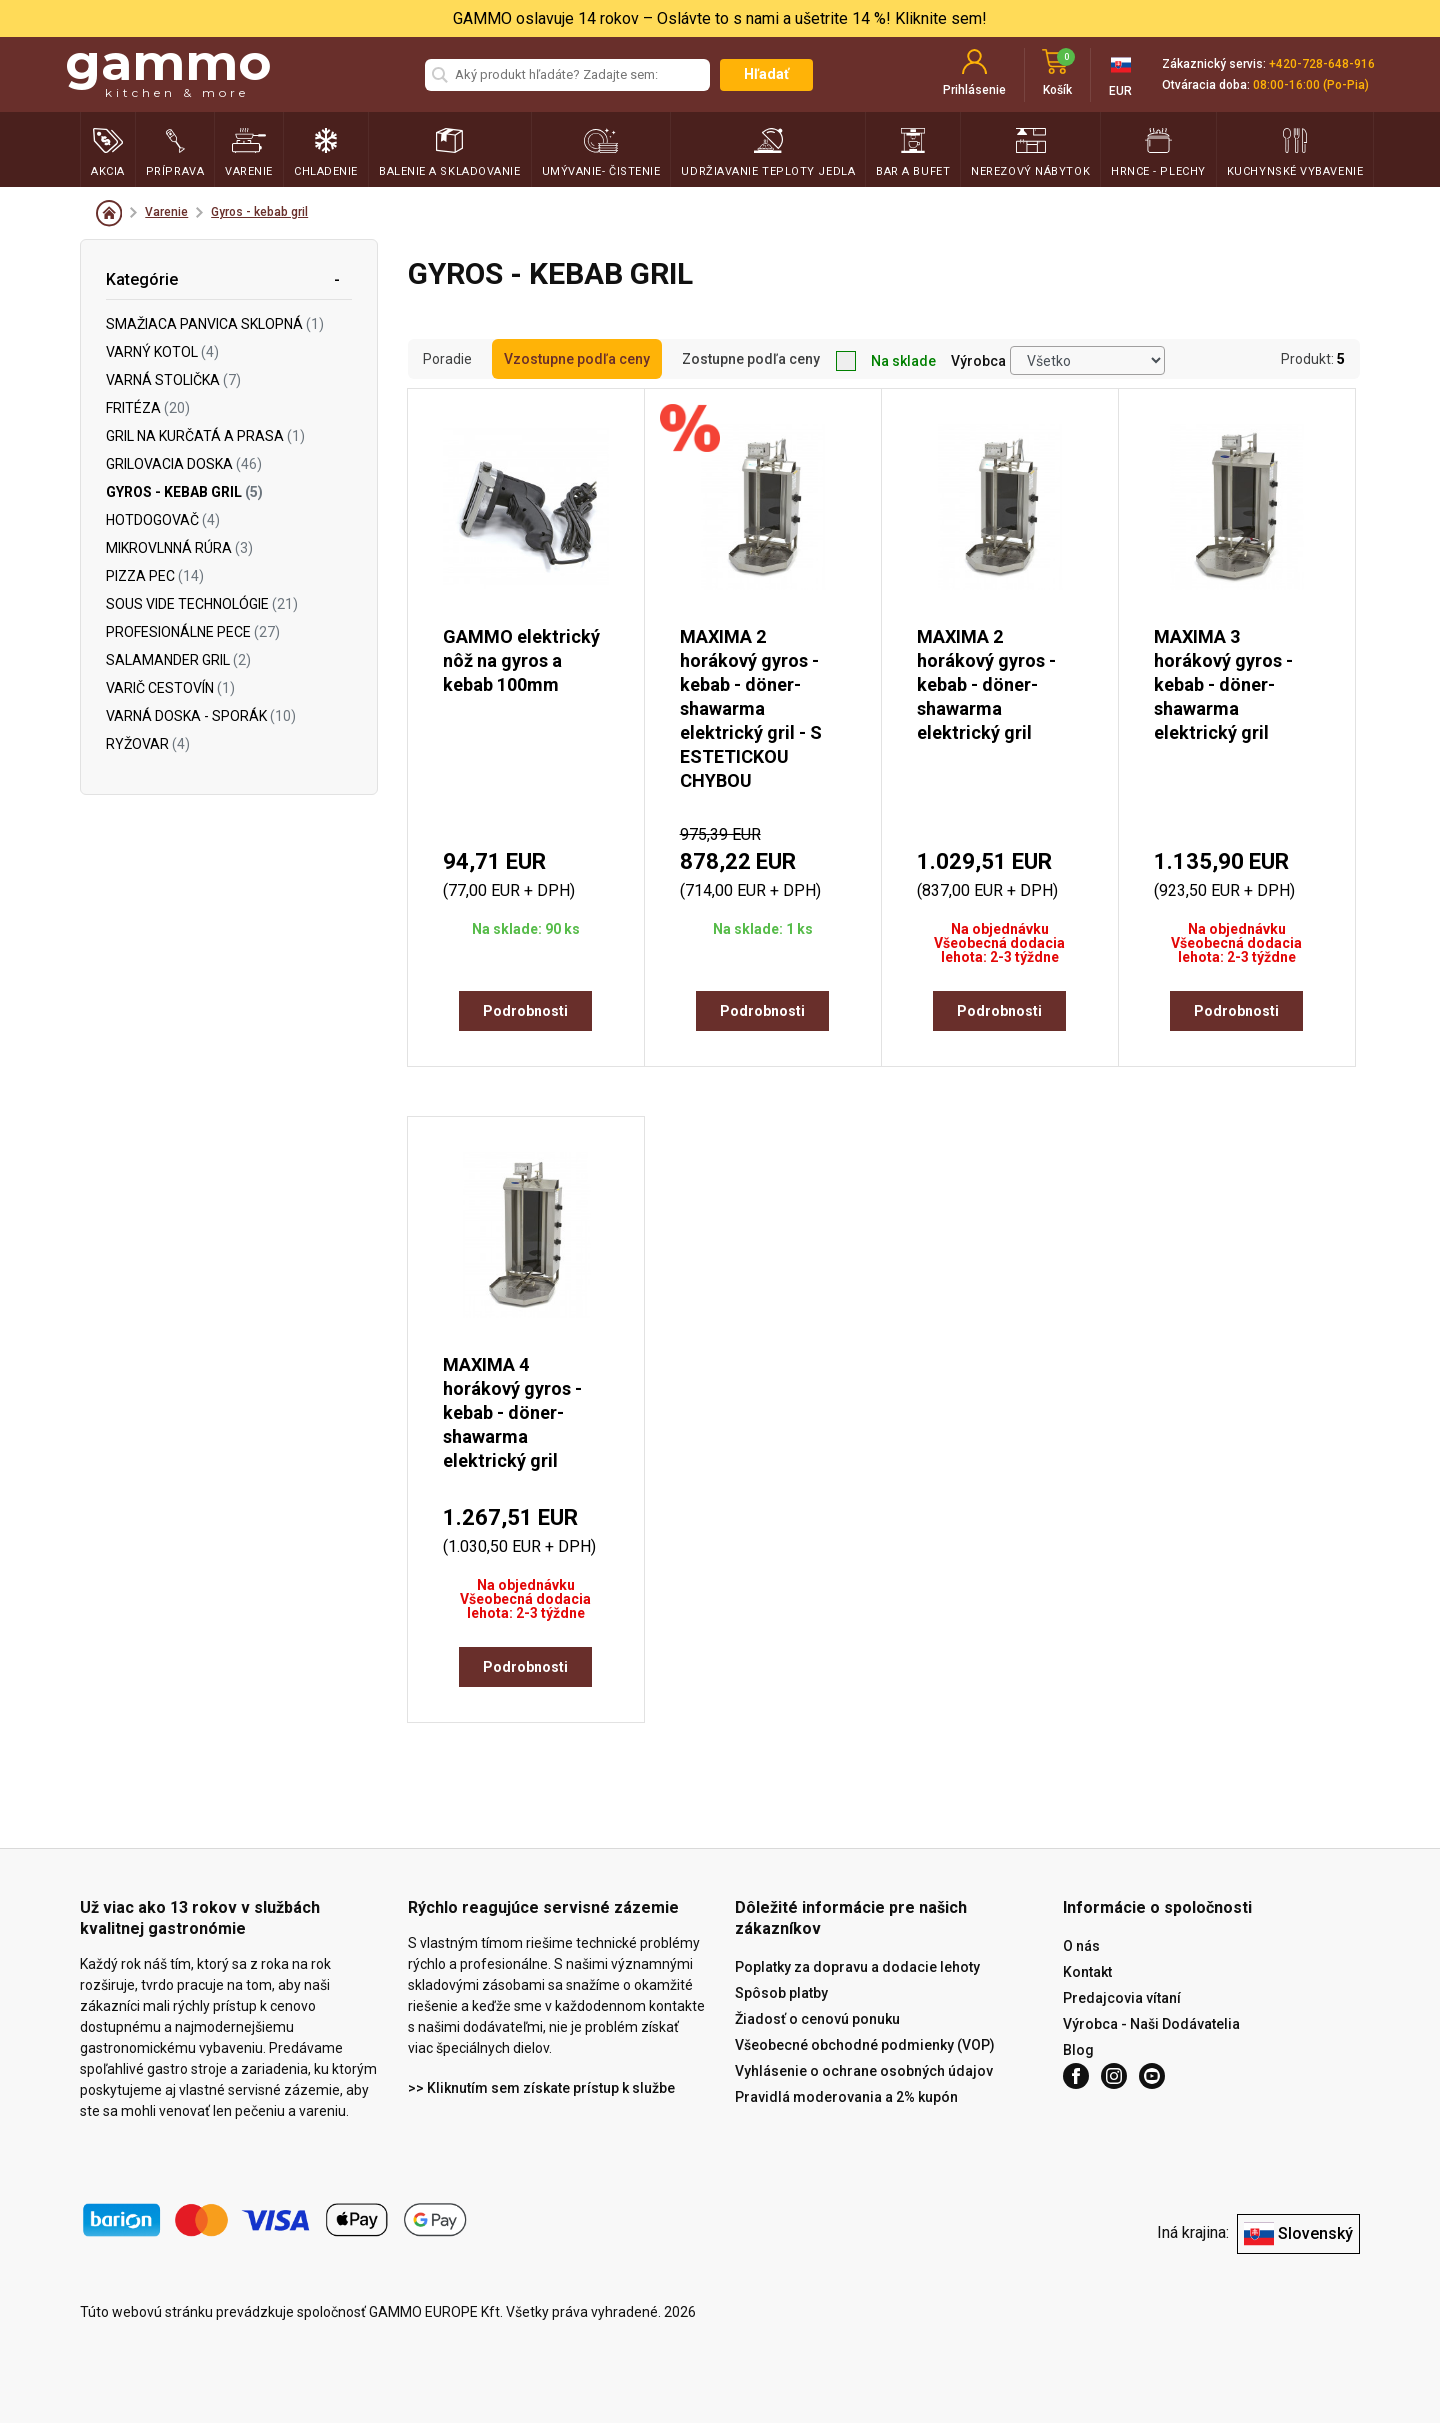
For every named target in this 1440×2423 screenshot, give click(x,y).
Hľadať (766, 74)
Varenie (166, 212)
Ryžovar (148, 744)
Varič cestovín (170, 688)
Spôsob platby (781, 1993)
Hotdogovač (163, 520)
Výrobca (978, 361)
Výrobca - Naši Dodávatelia (1151, 2024)
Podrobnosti (525, 1011)
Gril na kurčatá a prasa (205, 436)
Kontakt (1087, 1972)
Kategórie (142, 279)
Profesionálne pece (193, 632)
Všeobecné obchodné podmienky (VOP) (865, 2045)
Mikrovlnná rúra (179, 548)
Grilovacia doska (184, 464)
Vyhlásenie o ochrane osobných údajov (864, 2071)
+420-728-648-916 (1322, 64)
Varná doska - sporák (201, 716)
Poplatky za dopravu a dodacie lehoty (857, 1967)
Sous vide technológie (202, 604)
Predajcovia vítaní (1122, 1998)
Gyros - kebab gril (259, 212)
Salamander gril (178, 660)
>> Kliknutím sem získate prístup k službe (541, 2088)
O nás (1081, 1946)
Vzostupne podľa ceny (577, 359)
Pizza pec (155, 576)
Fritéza (148, 408)
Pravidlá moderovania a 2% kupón (846, 2097)
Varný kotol (162, 352)
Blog (1078, 2050)
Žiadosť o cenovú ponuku (817, 2019)
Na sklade (886, 361)
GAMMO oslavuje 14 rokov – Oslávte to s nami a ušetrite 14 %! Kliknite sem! (720, 18)
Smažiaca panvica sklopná (215, 324)
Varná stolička (173, 380)
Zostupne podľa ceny (751, 359)
